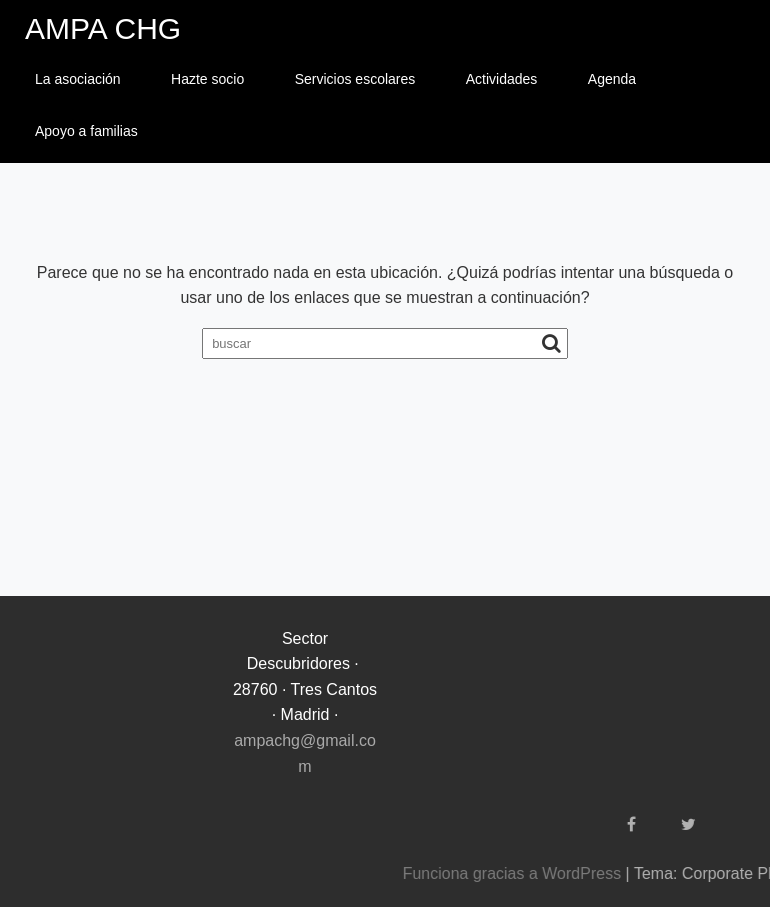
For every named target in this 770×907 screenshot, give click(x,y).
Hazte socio (207, 79)
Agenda (612, 79)
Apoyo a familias (86, 131)
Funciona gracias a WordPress (621, 873)
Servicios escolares (355, 79)
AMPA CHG (103, 28)
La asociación (78, 79)
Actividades (502, 79)
